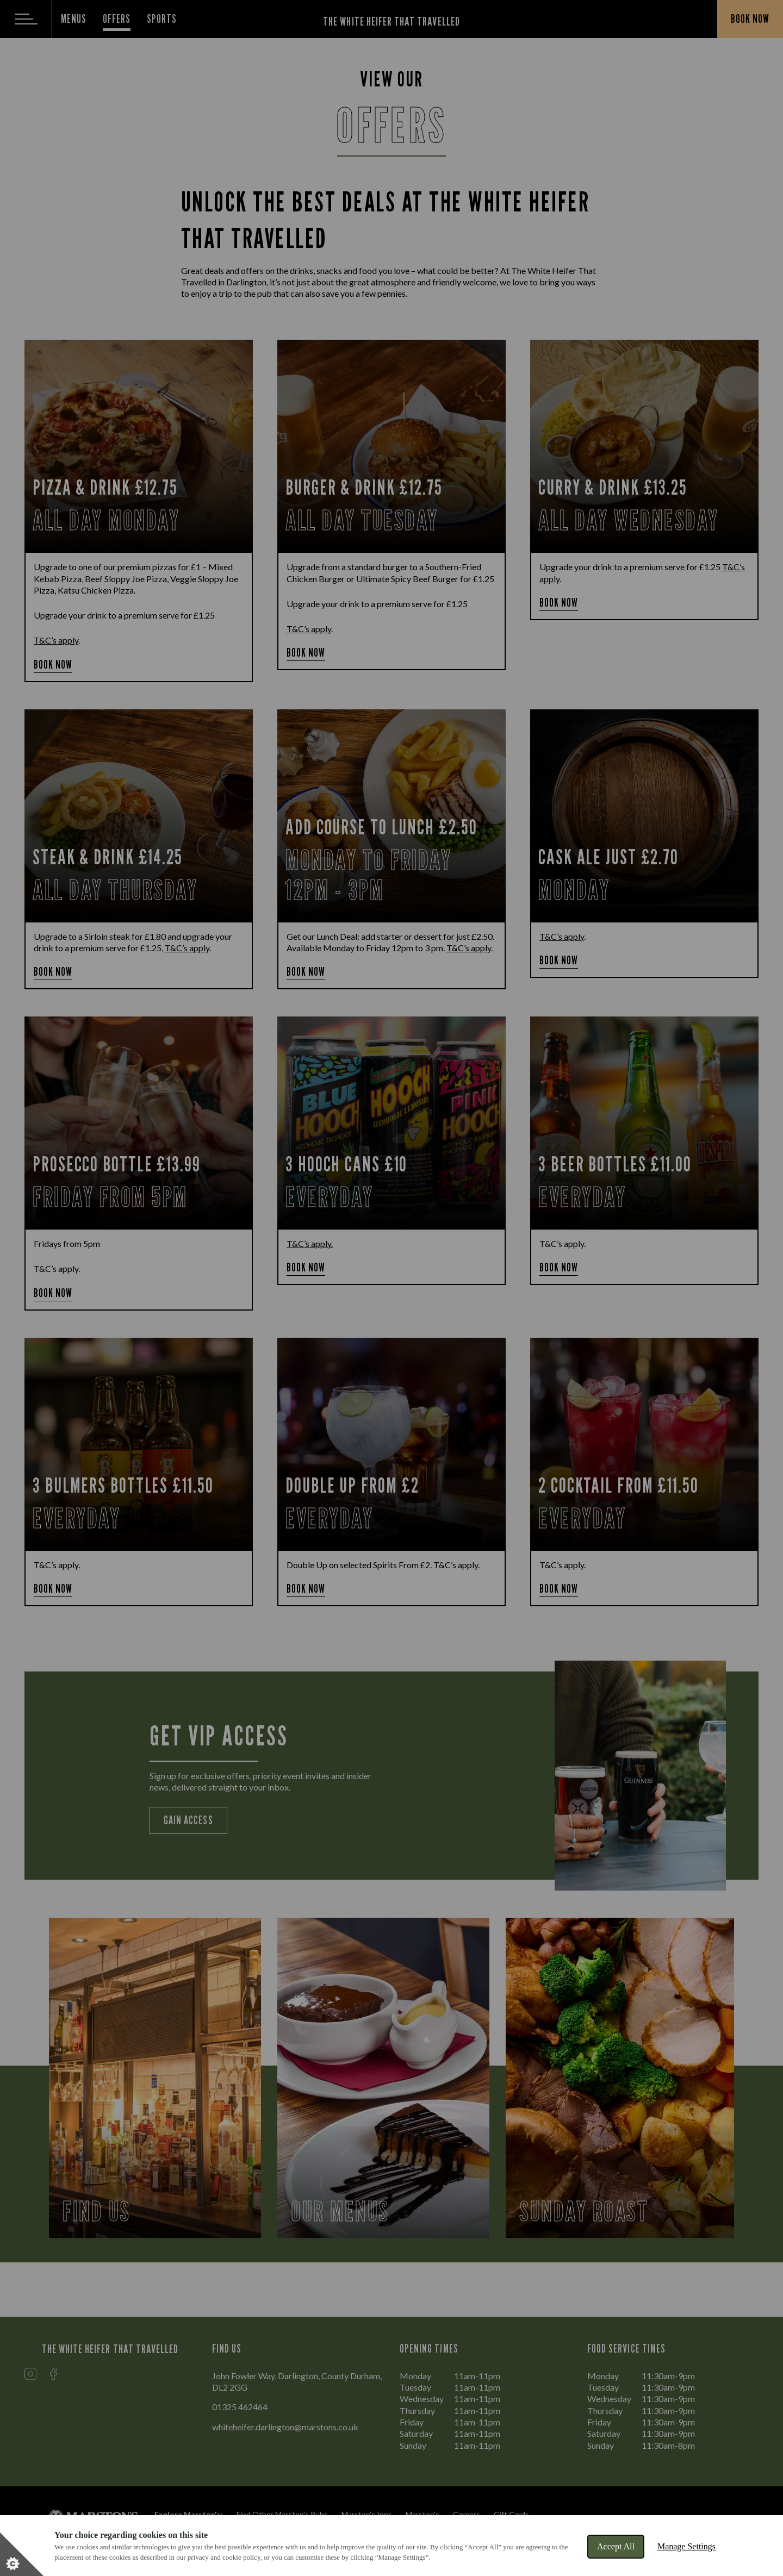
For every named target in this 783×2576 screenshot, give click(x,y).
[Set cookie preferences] (22, 2554)
